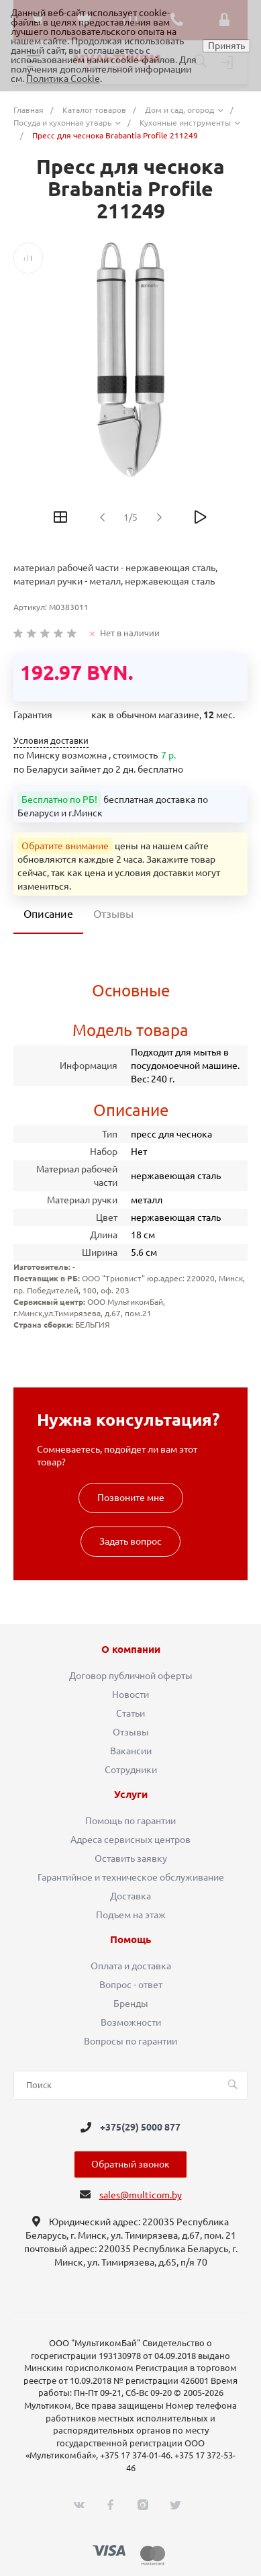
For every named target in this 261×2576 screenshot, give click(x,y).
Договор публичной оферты (131, 1675)
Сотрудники (131, 1769)
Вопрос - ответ (130, 1984)
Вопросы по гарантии (130, 2041)
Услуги (131, 1794)
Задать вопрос (130, 1541)
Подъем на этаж (131, 1914)
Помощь (130, 1939)
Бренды (130, 2003)
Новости (130, 1694)
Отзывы (131, 1732)
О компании (130, 1649)
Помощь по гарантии (130, 1820)
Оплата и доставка (131, 1966)
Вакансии (131, 1751)
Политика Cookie (63, 78)
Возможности (131, 2022)
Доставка (130, 1896)
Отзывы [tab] (113, 914)
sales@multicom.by (140, 2195)
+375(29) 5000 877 (140, 2127)
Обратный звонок (130, 2164)
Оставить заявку (131, 1858)
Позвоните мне (130, 1497)
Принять (226, 45)
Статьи (130, 1713)
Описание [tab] (48, 914)
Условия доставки (51, 740)
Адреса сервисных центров (130, 1839)
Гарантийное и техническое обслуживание (131, 1877)
